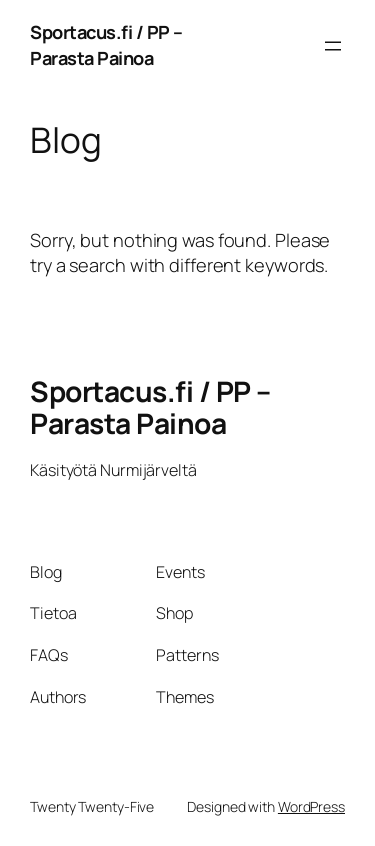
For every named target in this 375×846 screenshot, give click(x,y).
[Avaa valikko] (333, 46)
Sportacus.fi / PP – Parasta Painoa (106, 45)
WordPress (311, 806)
